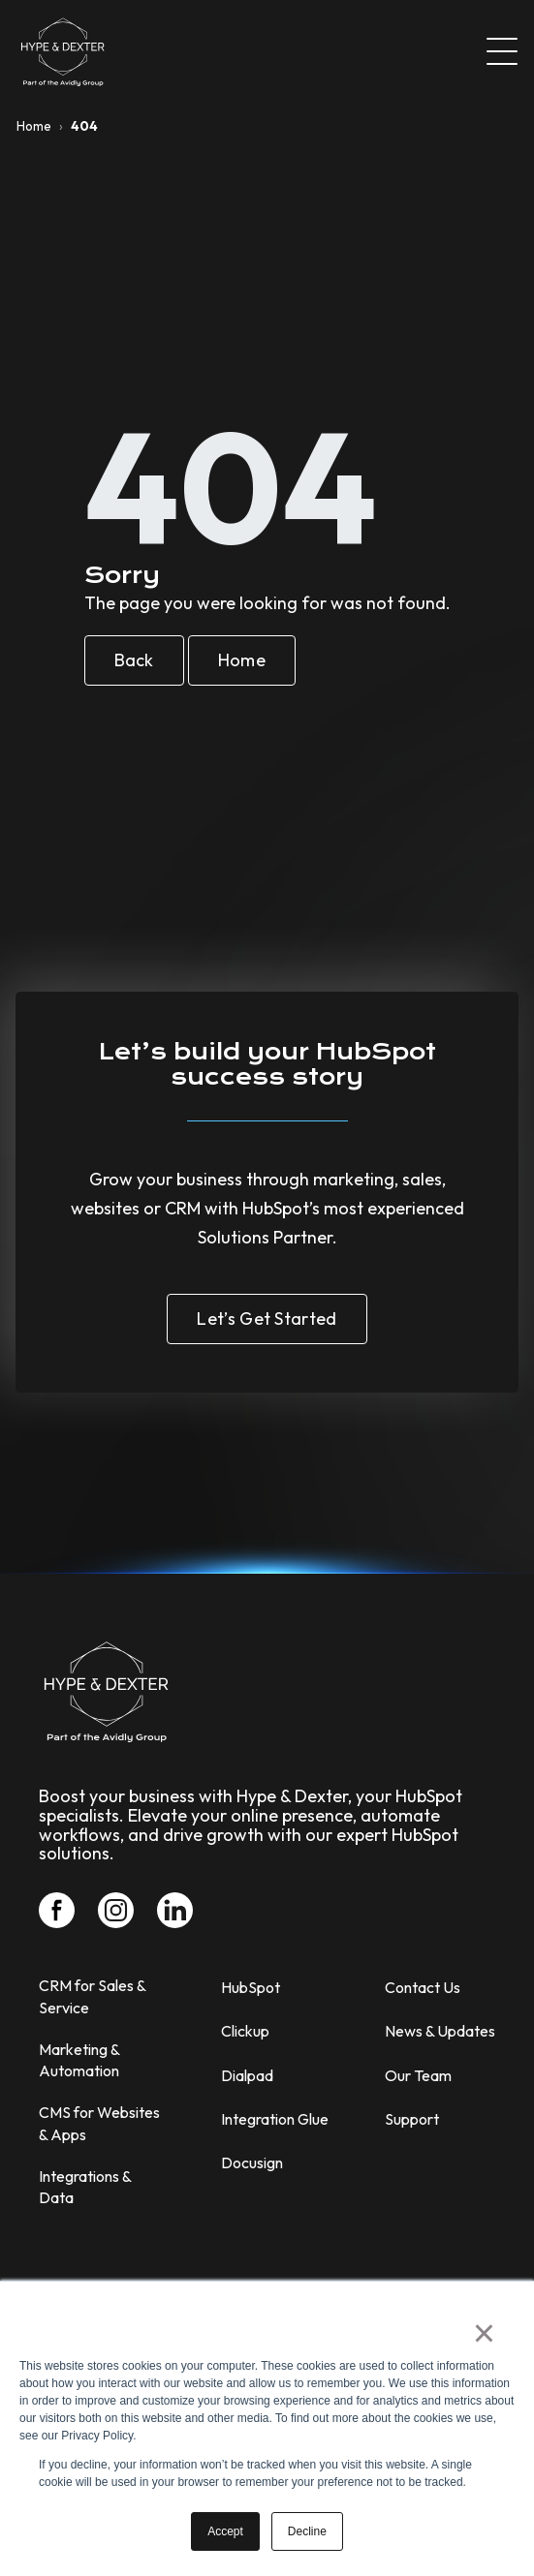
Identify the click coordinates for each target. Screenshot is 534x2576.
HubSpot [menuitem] (250, 1987)
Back (134, 660)
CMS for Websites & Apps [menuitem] (99, 2122)
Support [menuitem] (412, 2119)
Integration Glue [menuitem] (275, 2119)
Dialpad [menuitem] (247, 2075)
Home (33, 126)
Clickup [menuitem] (245, 2030)
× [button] (484, 2333)
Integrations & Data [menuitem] (85, 2186)
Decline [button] (307, 2531)
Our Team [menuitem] (418, 2075)
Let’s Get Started (266, 1318)
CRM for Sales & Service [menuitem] (92, 1996)
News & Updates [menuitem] (440, 2030)
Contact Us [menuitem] (422, 1987)
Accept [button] (225, 2531)
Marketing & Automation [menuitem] (79, 2059)
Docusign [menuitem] (252, 2162)
